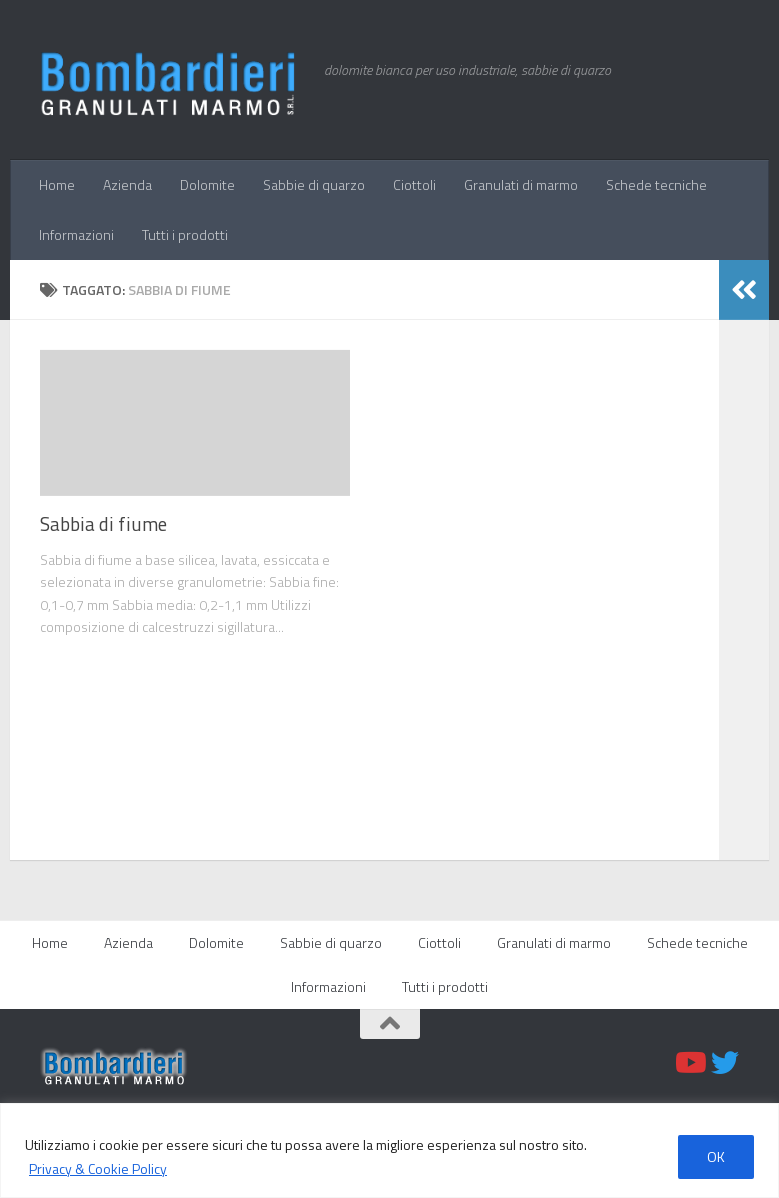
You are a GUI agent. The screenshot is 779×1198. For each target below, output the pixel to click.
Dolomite (207, 184)
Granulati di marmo (521, 184)
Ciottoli (414, 184)
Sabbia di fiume (103, 524)
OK (716, 1156)
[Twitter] (725, 1063)
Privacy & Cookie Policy (98, 1168)
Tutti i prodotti (185, 234)
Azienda (127, 184)
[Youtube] (689, 1063)
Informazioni (76, 234)
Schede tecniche (656, 184)
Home (57, 184)
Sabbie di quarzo (314, 184)
